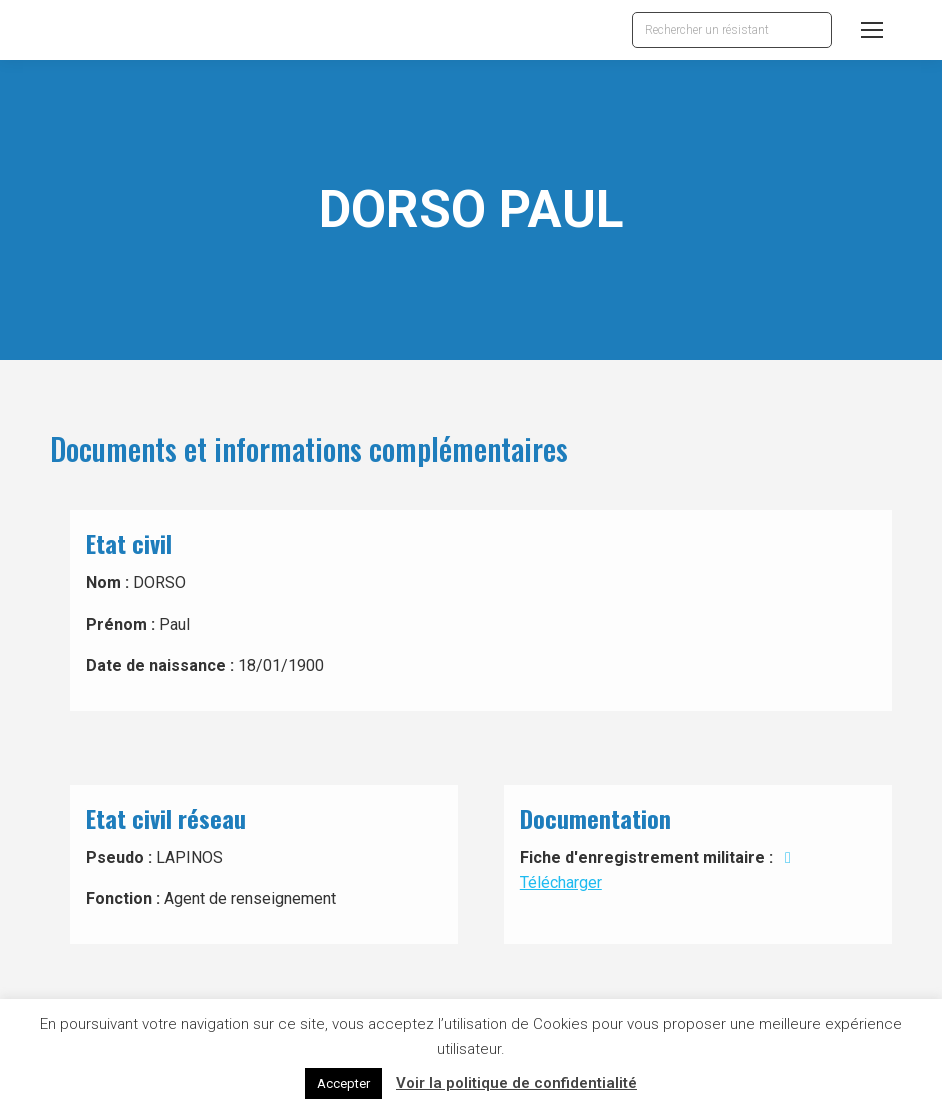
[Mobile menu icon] (872, 30)
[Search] (732, 30)
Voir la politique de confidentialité (516, 1083)
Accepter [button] (343, 1083)
